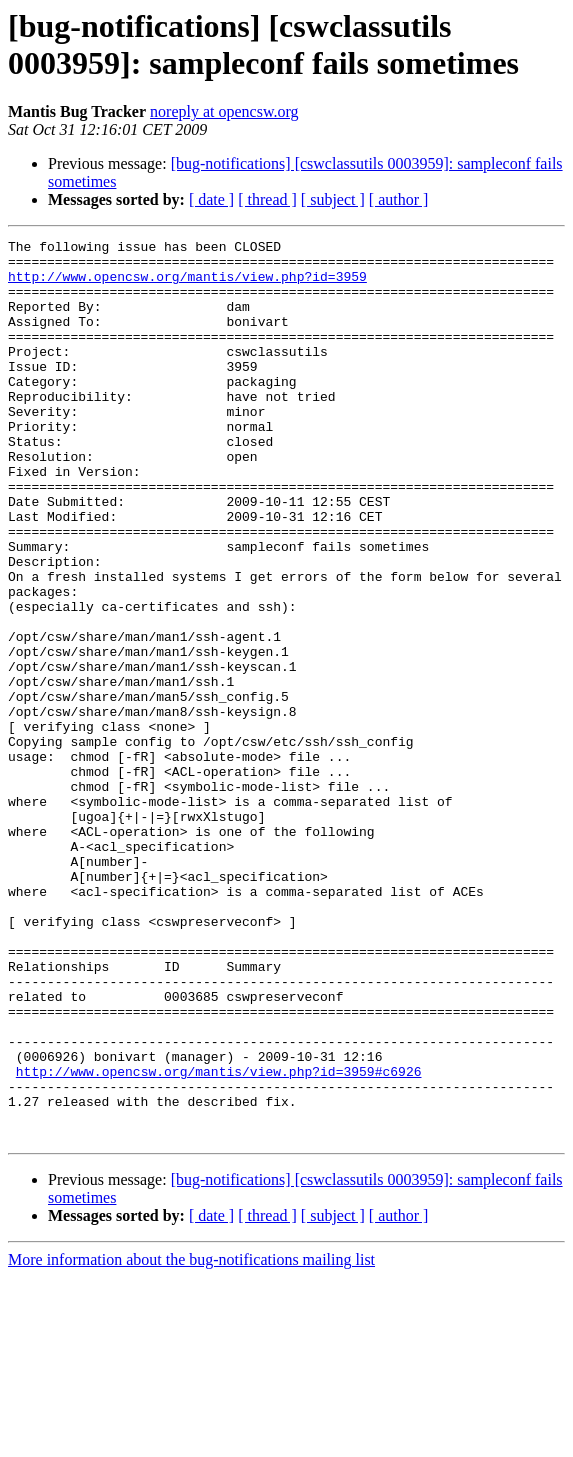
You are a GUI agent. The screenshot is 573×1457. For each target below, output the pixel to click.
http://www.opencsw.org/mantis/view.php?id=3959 (187, 285)
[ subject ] (333, 199)
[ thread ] (267, 199)
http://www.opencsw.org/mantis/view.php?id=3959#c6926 (219, 1239)
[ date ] (211, 199)
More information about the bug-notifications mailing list (191, 1439)
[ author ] (399, 199)
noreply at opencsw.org (224, 111)
